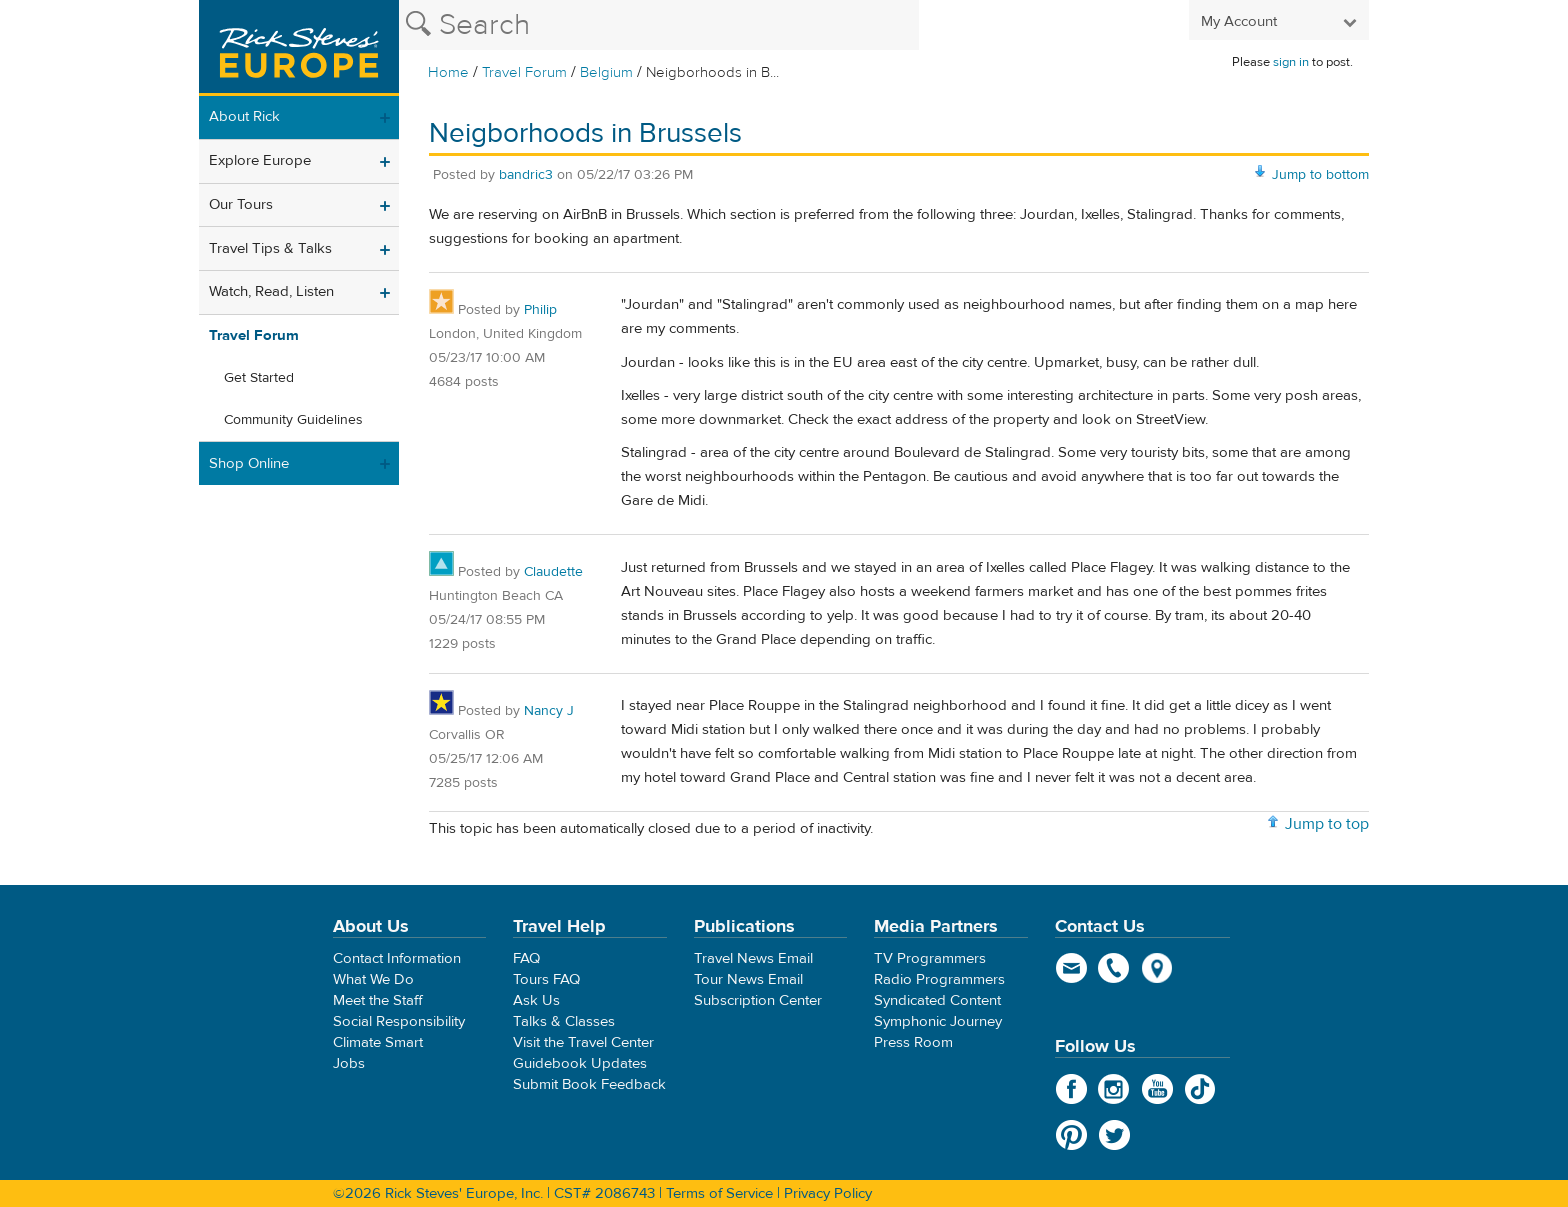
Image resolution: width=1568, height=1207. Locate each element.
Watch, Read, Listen (271, 291)
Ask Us (536, 1000)
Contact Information (397, 958)
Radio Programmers (939, 979)
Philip (540, 310)
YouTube (1157, 1089)
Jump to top (1327, 824)
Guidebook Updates (580, 1063)
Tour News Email (748, 979)
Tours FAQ (546, 979)
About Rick (244, 116)
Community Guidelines (293, 420)
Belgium (606, 72)
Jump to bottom (1320, 175)
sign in (1291, 62)
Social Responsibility (399, 1021)
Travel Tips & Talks (270, 248)
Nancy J (549, 711)
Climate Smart (378, 1042)
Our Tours (241, 204)
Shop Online (249, 463)
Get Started (259, 378)
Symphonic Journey (938, 1021)
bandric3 (526, 175)
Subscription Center (758, 1000)
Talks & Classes (564, 1021)
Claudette (553, 572)
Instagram (1114, 1089)
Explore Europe (260, 160)
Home (448, 72)
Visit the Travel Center (583, 1042)
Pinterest (1071, 1135)
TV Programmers (930, 958)
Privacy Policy (828, 1193)
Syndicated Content (937, 1000)
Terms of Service (719, 1193)
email (1071, 968)
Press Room (913, 1042)
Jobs (349, 1063)
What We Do (373, 979)
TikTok (1200, 1089)
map (1157, 968)
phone (1114, 968)
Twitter (1114, 1135)
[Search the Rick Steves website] (659, 25)
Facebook (1071, 1089)
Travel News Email (753, 958)
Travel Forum (524, 72)
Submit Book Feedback (589, 1084)
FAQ (526, 958)
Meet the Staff (378, 1000)
